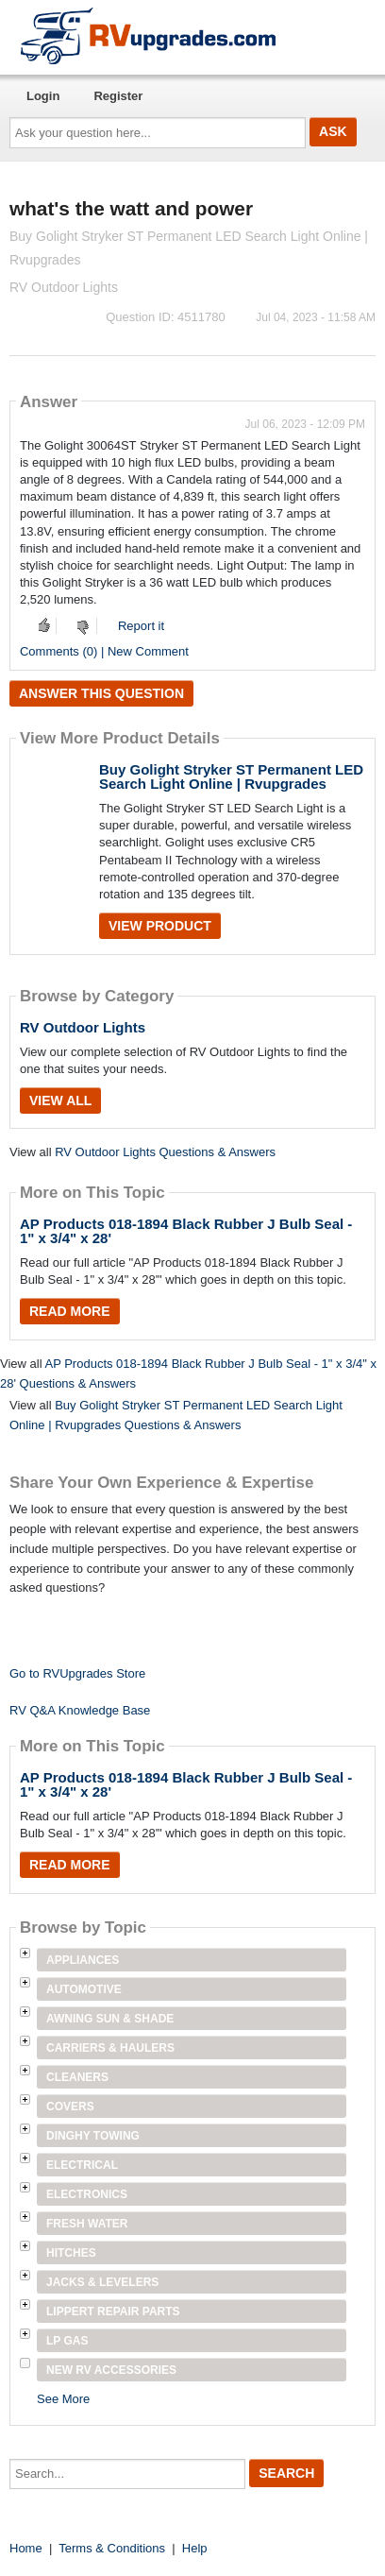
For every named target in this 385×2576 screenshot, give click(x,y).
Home (25, 2548)
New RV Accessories (111, 2370)
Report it (141, 626)
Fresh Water (86, 2223)
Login (42, 96)
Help (195, 2548)
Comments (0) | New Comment (104, 651)
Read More (69, 1311)
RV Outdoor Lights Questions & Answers (165, 1152)
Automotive (84, 1989)
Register (117, 96)
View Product (160, 925)
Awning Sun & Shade (110, 2018)
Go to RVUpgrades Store (77, 1673)
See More (63, 2399)
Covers (70, 2106)
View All (60, 1100)
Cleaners (77, 2077)
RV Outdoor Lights (82, 1027)
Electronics (86, 2194)
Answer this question (101, 693)
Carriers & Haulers (110, 2048)
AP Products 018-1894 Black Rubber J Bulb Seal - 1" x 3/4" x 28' (186, 1231)
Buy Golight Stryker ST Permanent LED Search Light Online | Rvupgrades (231, 776)
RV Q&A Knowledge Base (79, 1710)
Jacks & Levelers (102, 2282)
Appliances (82, 1960)
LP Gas (67, 2340)
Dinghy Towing (93, 2135)
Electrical (82, 2165)
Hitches (71, 2253)
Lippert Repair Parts (113, 2311)
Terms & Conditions (112, 2548)
